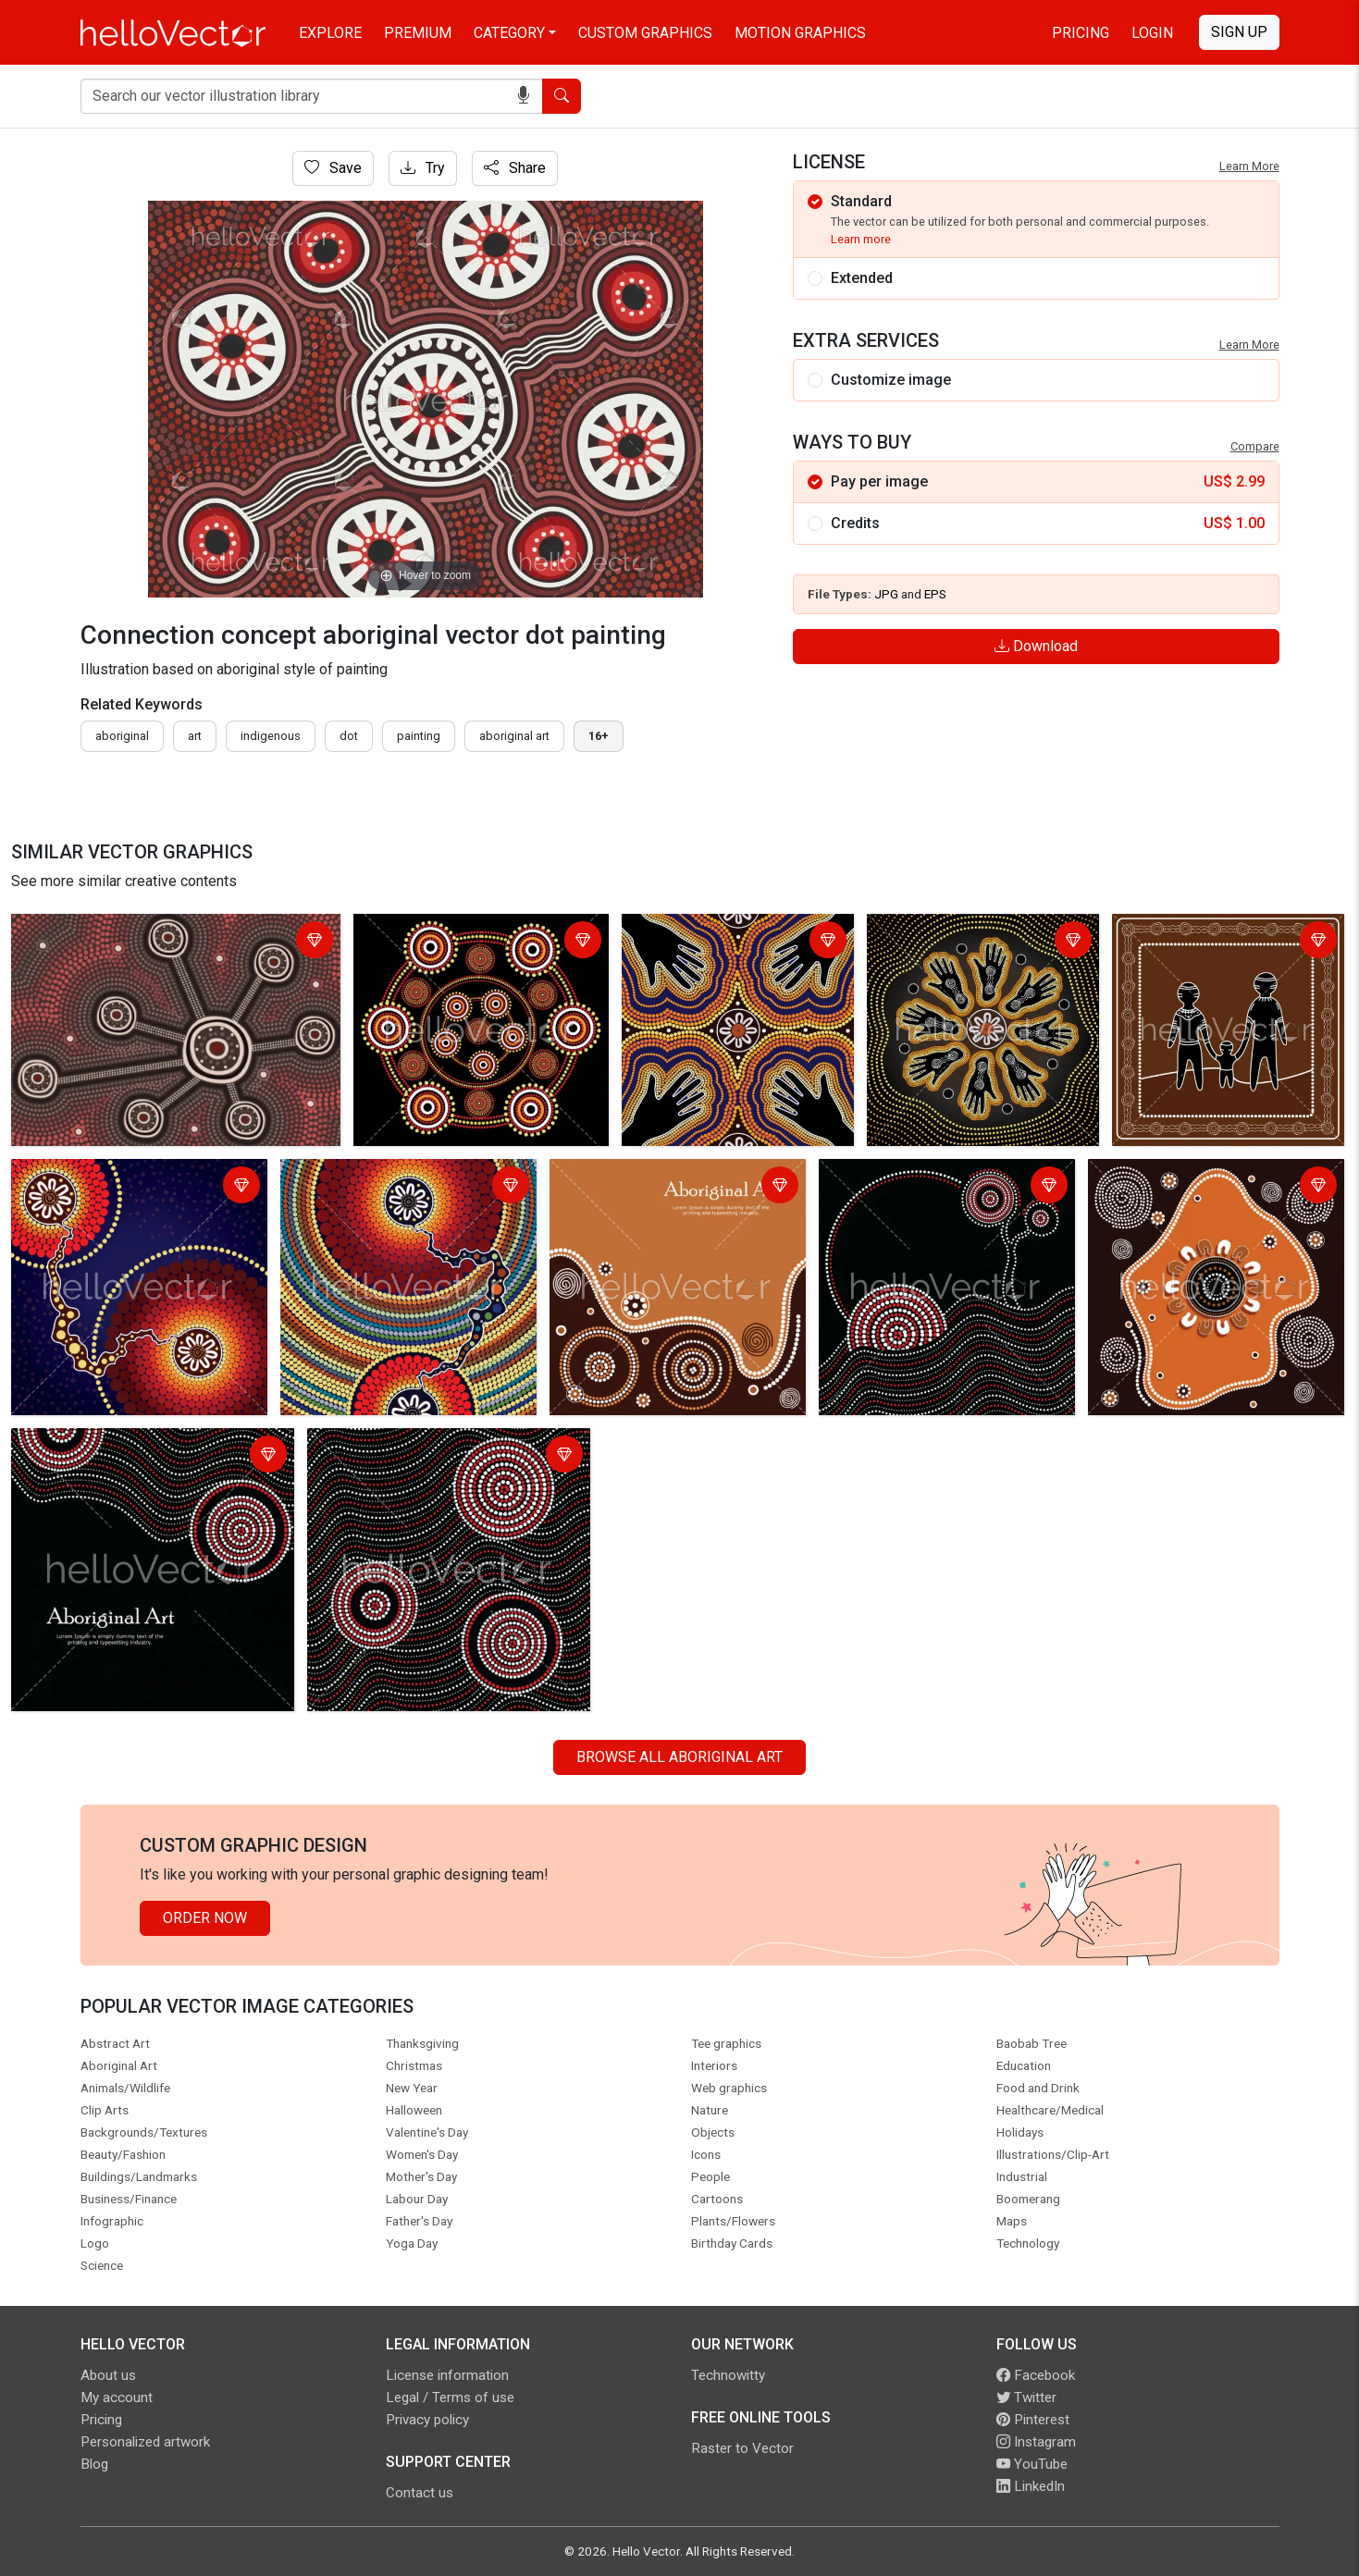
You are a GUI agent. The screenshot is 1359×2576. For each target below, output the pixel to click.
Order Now (205, 1918)
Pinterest (1032, 2419)
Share (515, 168)
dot (349, 736)
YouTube (1032, 2464)
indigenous (271, 736)
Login (1152, 33)
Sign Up (1239, 32)
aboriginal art (514, 736)
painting (418, 736)
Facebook (1035, 2375)
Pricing (1080, 33)
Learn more (861, 239)
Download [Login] (1036, 646)
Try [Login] (423, 168)
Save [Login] (333, 168)
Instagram (1036, 2442)
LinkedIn (1030, 2486)
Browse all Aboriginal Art (679, 1757)
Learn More (1249, 166)
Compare (1254, 446)
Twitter (1026, 2397)
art (195, 736)
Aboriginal (122, 736)
